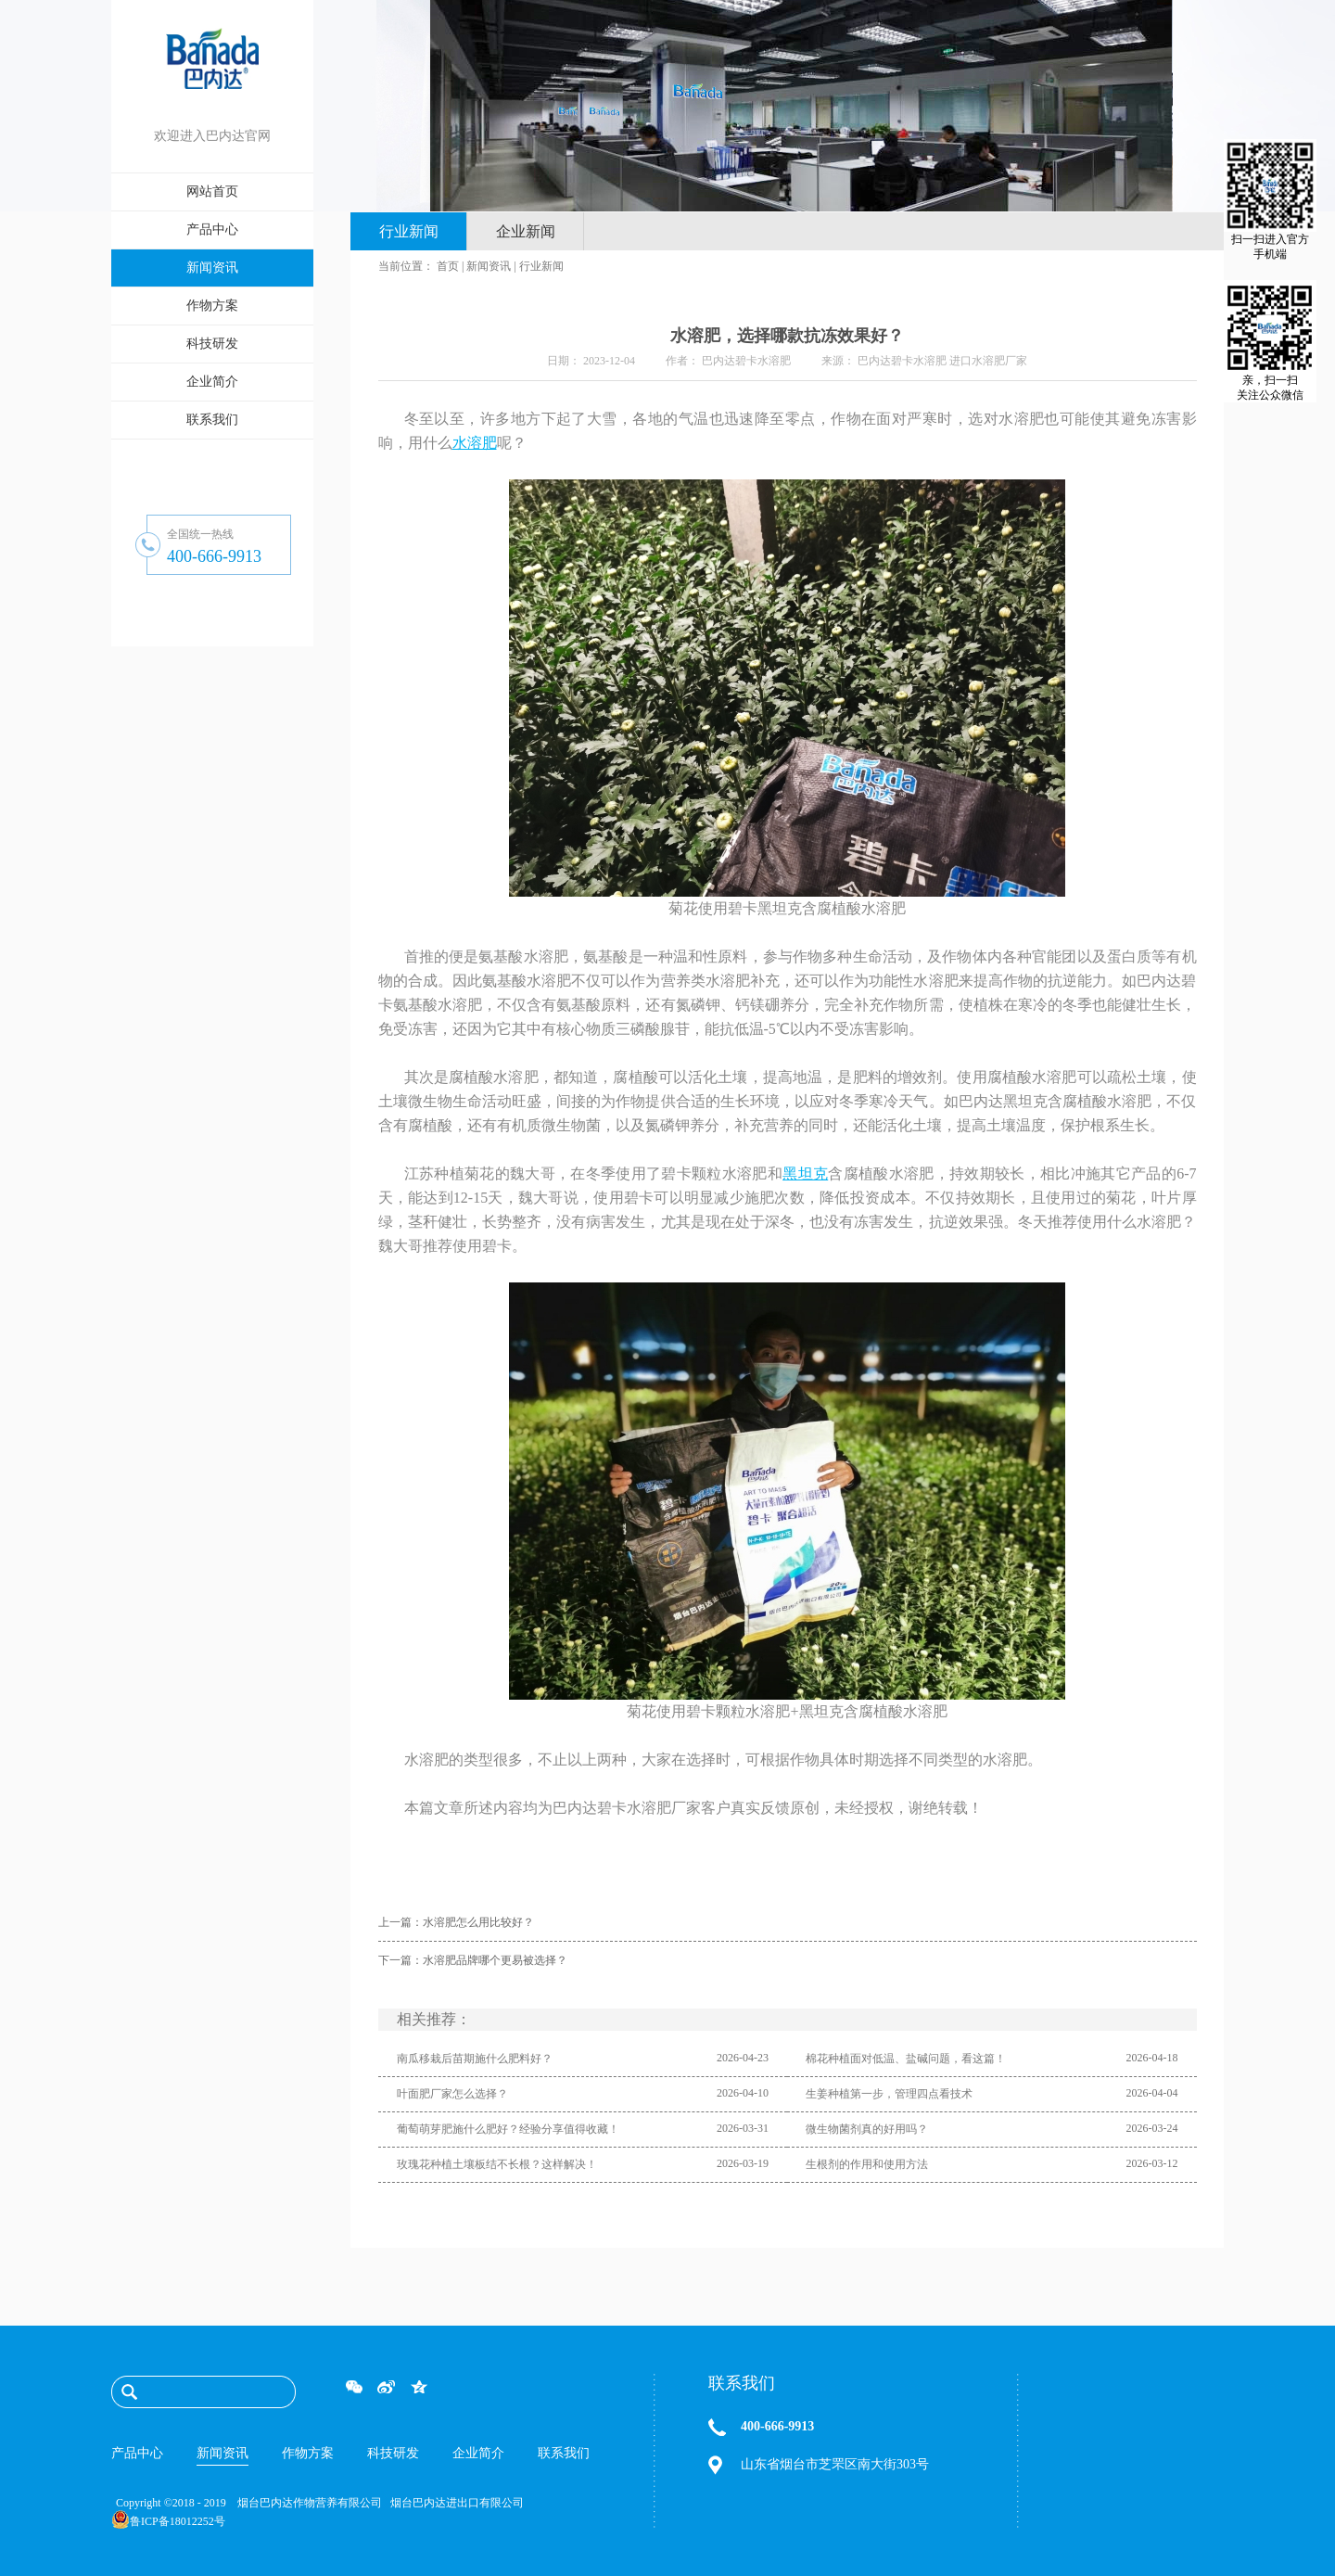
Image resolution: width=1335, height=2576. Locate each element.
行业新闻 (541, 266)
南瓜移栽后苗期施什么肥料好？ (475, 2058)
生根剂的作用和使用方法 (867, 2164)
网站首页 (212, 191)
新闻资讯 (488, 266)
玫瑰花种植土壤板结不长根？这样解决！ (497, 2164)
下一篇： (472, 1960)
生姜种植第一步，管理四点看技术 (889, 2093)
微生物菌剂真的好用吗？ (867, 2129)
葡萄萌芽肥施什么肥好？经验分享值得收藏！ (508, 2129)
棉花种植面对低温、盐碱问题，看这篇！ (906, 2058)
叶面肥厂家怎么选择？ (452, 2093)
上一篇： (456, 1922)
